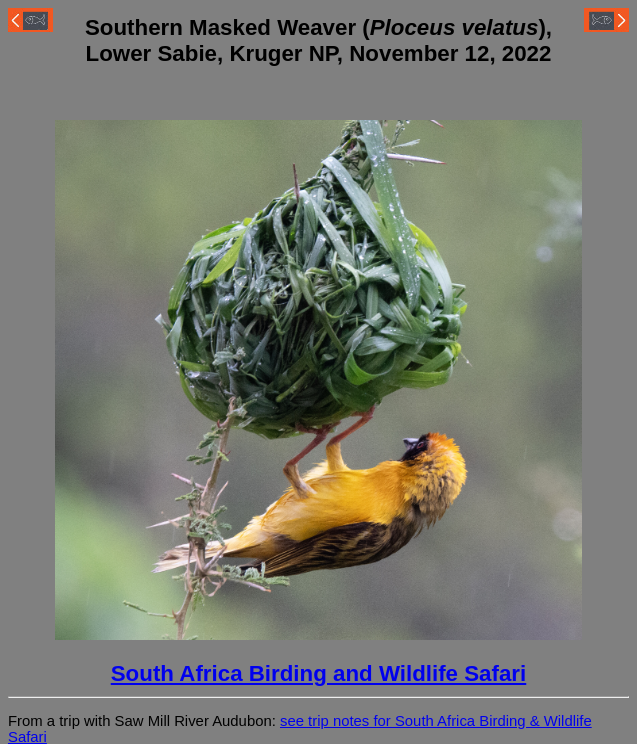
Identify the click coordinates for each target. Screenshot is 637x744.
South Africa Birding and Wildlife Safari (319, 673)
